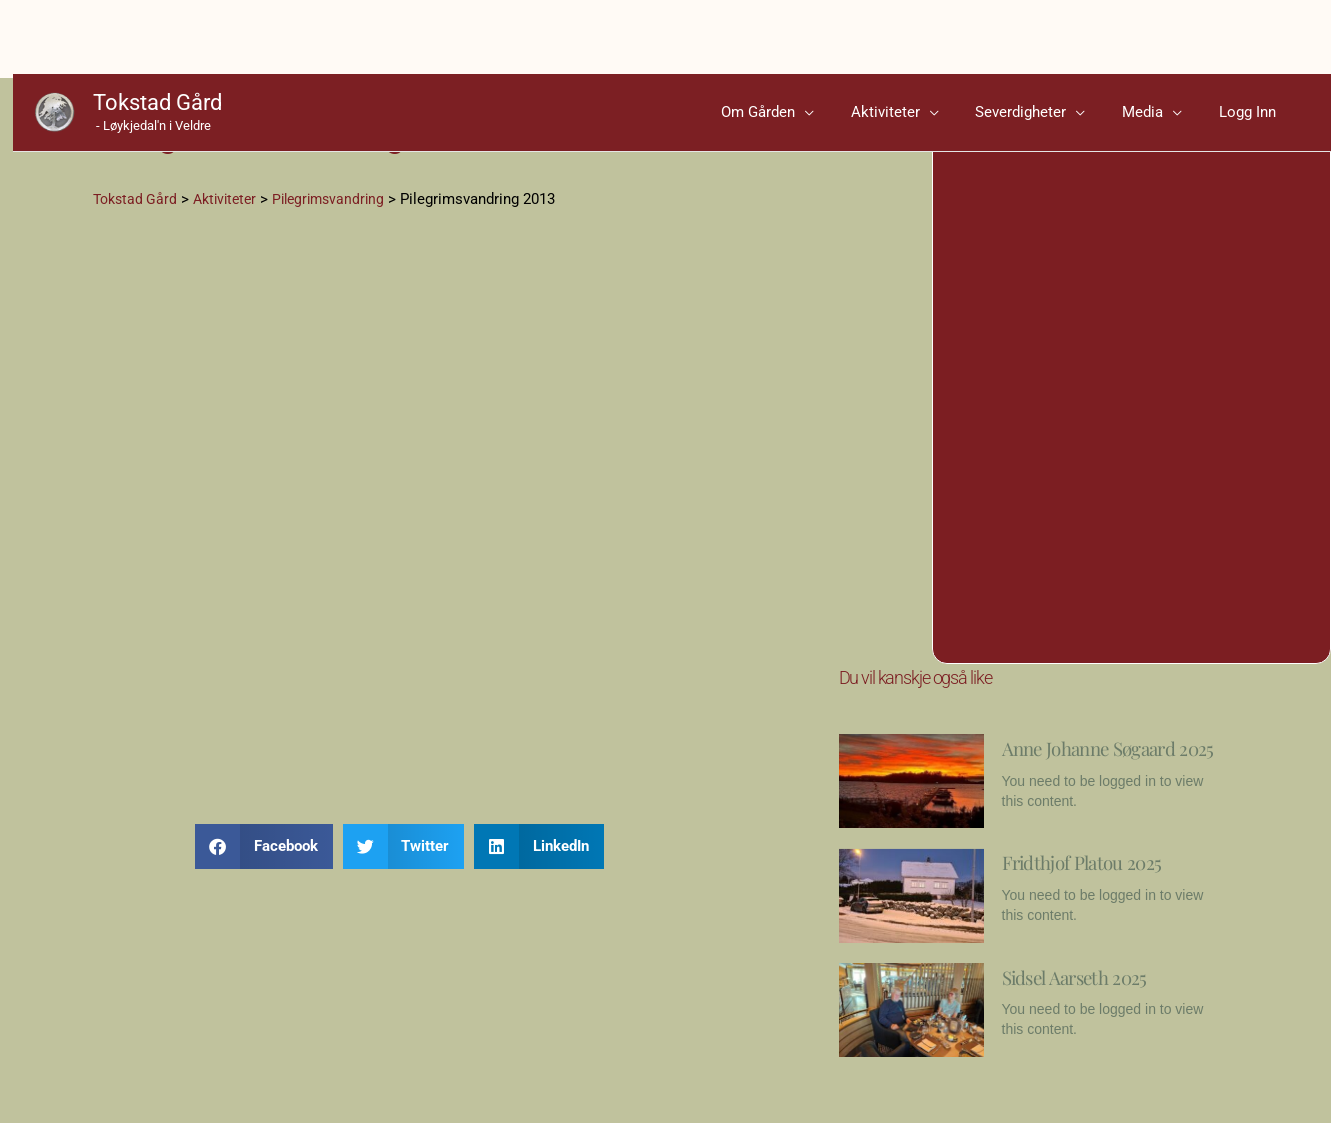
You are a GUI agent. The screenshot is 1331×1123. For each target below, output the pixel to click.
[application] (866, 45)
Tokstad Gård (144, 35)
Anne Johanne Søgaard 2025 (1072, 772)
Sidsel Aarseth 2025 (1099, 1004)
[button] (264, 860)
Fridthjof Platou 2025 (1107, 890)
